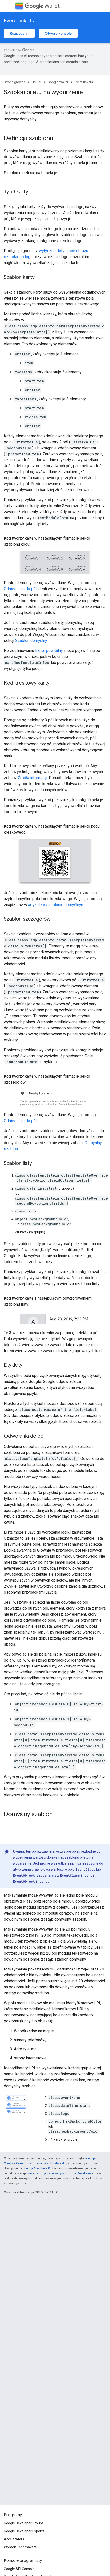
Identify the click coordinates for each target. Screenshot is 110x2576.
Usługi (36, 82)
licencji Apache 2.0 (36, 2168)
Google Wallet (58, 82)
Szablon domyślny (31, 640)
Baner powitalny (49, 650)
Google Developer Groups (24, 2523)
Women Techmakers (20, 2547)
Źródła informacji (32, 777)
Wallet (42, 6)
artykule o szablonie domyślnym (56, 904)
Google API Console (19, 2569)
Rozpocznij (19, 33)
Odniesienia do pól (20, 588)
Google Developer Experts (24, 2531)
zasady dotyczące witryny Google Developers (61, 2173)
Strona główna (14, 82)
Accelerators (14, 2539)
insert (86, 1875)
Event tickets (19, 21)
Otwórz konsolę (58, 33)
